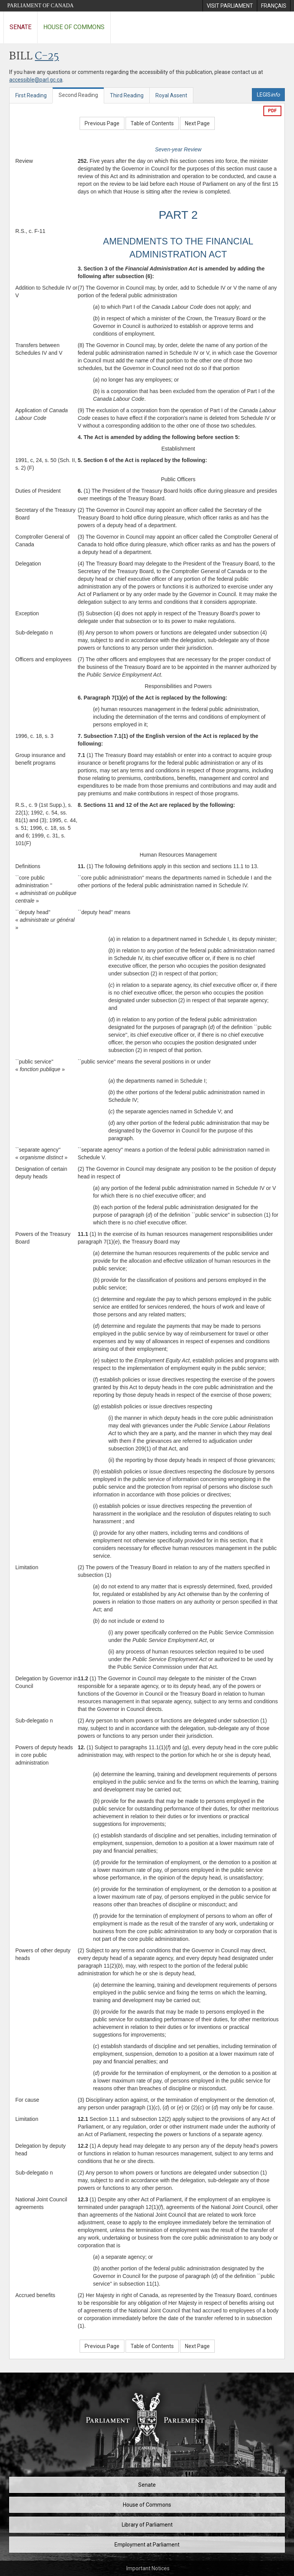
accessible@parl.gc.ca (35, 80)
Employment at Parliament (147, 2545)
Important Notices (148, 2568)
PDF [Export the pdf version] (272, 110)
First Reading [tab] (31, 95)
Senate (20, 27)
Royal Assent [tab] (171, 95)
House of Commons (74, 27)
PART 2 (178, 214)
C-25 (47, 56)
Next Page (197, 123)
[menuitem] (230, 5)
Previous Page (102, 123)
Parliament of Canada (40, 5)
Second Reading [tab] (78, 95)
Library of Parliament (147, 2525)
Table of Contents (152, 123)
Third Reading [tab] (127, 95)
